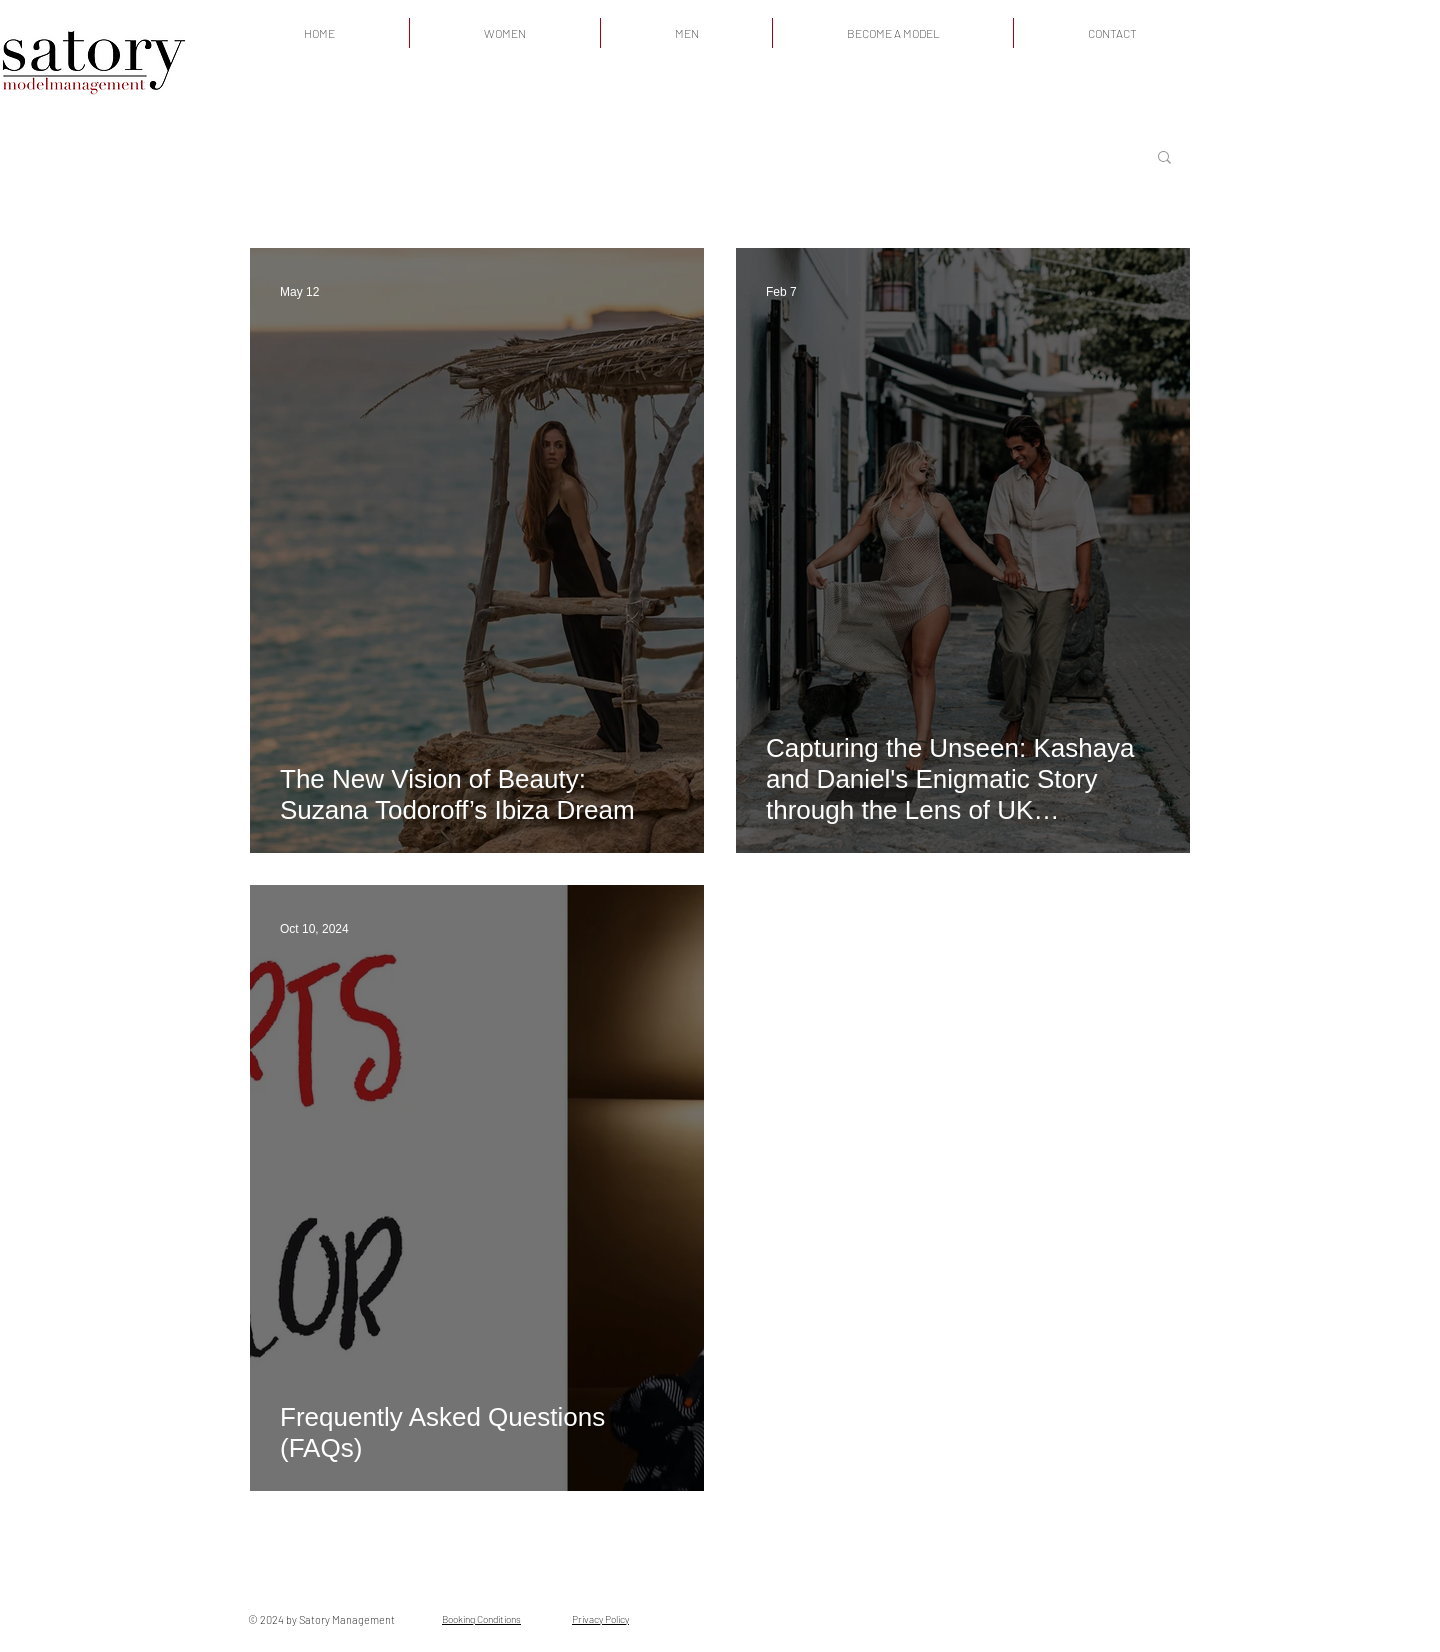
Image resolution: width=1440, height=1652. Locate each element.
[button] (1164, 158)
